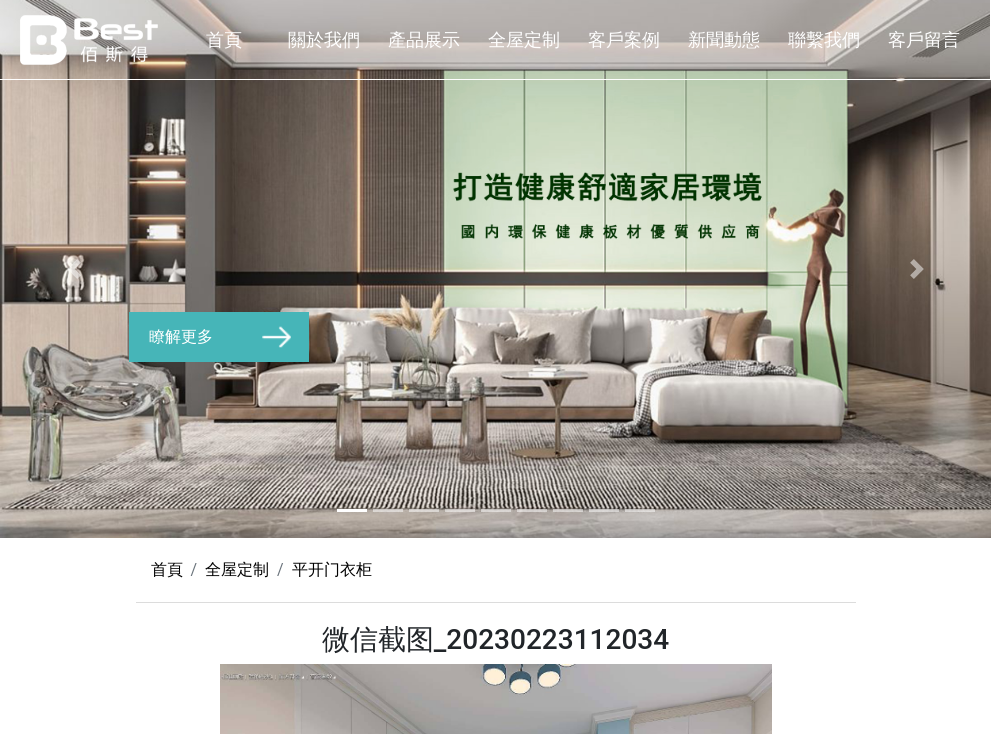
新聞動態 (724, 39)
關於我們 (324, 39)
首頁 (224, 39)
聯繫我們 (824, 39)
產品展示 (424, 39)
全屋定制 (524, 39)
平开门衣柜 (332, 569)
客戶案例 (624, 39)
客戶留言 (924, 39)
